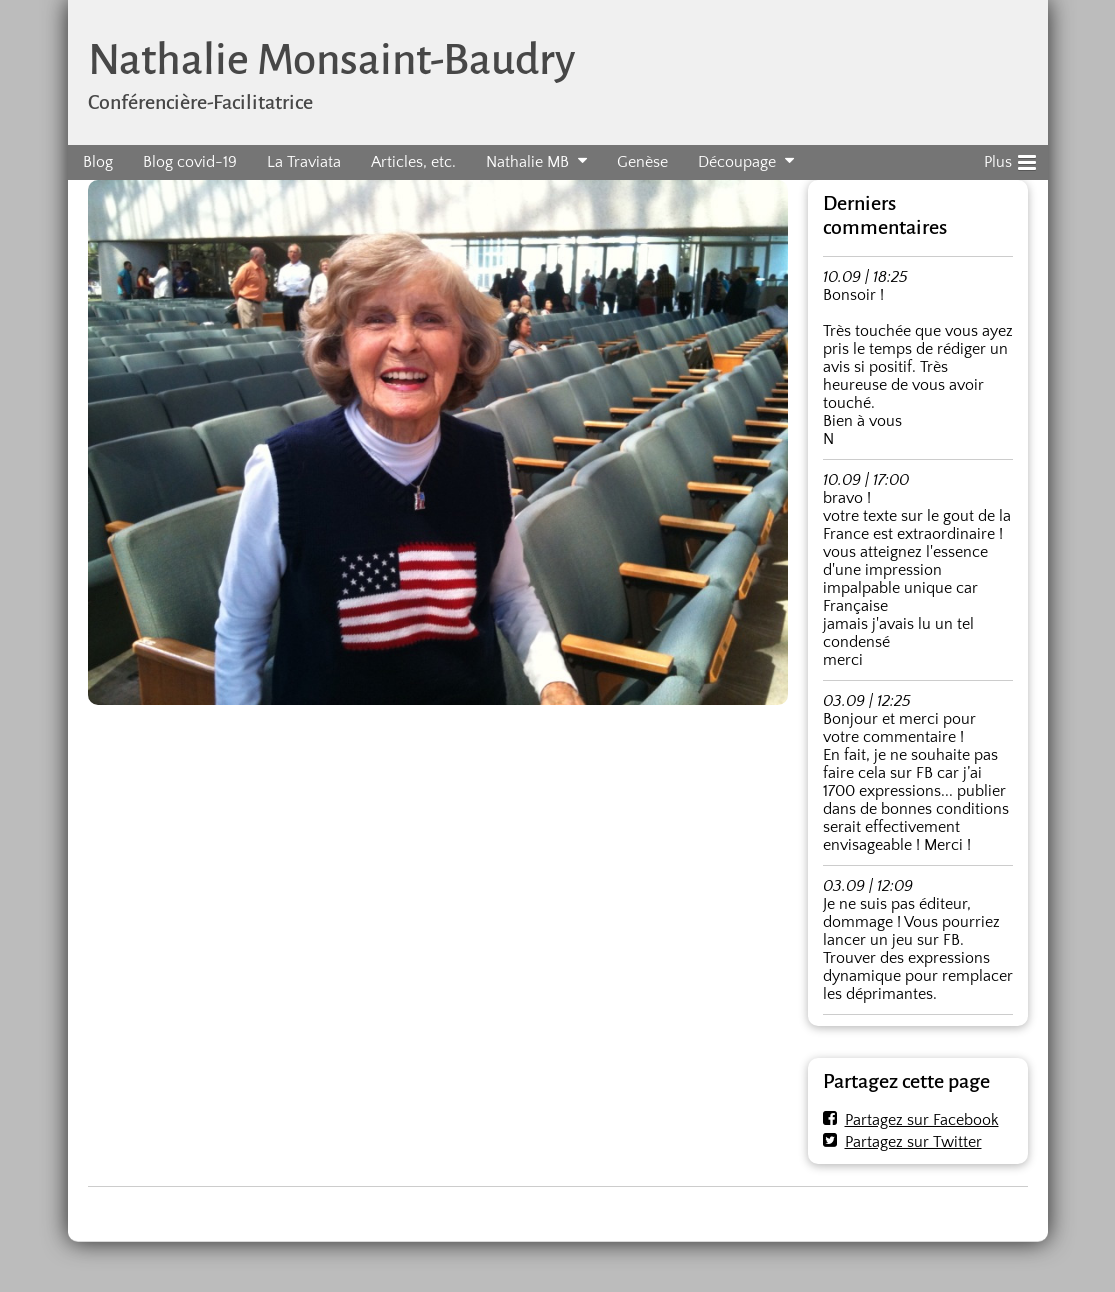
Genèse (642, 162)
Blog (98, 162)
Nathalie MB (527, 162)
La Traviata (304, 162)
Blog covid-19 (190, 162)
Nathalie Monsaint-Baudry (331, 59)
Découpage (737, 162)
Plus (1010, 159)
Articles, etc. (413, 162)
